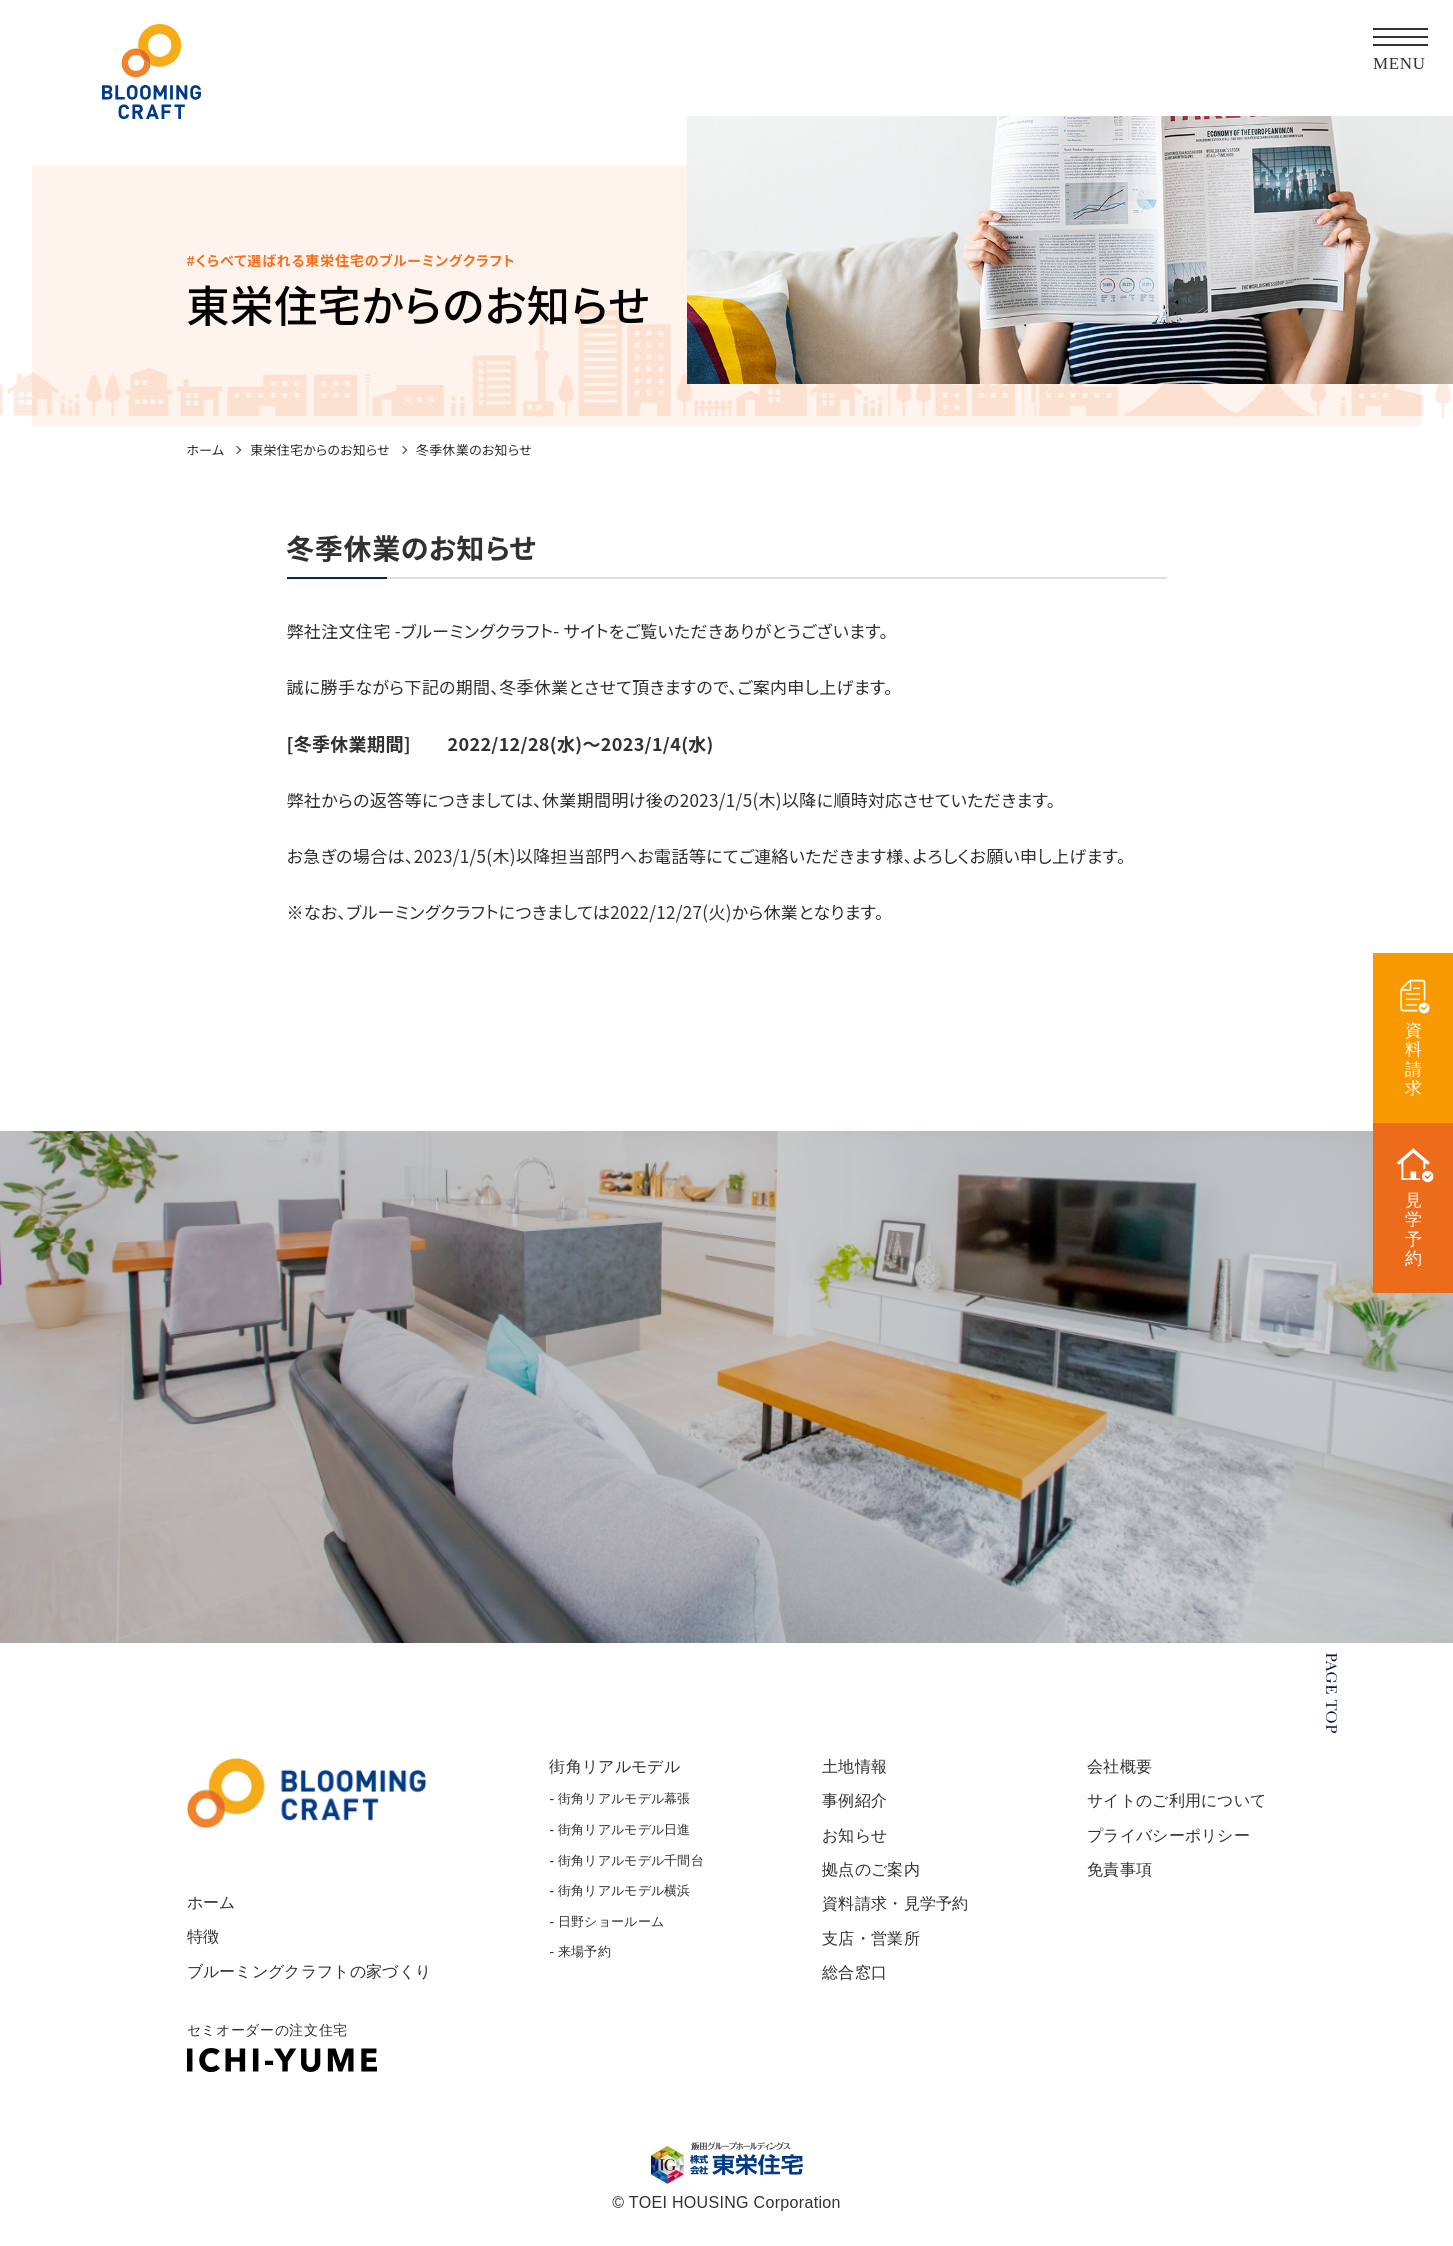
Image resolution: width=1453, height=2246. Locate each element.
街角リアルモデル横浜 (629, 1905)
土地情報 (851, 1781)
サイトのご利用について (1171, 1815)
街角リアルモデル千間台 (636, 1874)
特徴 (204, 1951)
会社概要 (1110, 1781)
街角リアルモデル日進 (629, 1844)
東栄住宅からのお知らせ (320, 450)
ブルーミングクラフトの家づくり (317, 1985)
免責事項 (1110, 1883)
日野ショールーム (615, 1936)
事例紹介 (851, 1815)
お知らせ (851, 1849)
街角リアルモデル (618, 1781)
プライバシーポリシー (1162, 1849)
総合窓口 (851, 1985)
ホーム (206, 450)
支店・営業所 (869, 1951)
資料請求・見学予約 (895, 1917)
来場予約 (586, 1966)
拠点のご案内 (869, 1883)
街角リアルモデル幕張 (629, 1813)
